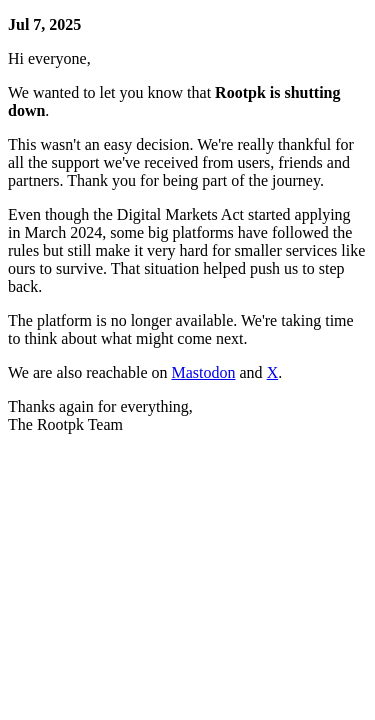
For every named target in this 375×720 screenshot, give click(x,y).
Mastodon (204, 372)
